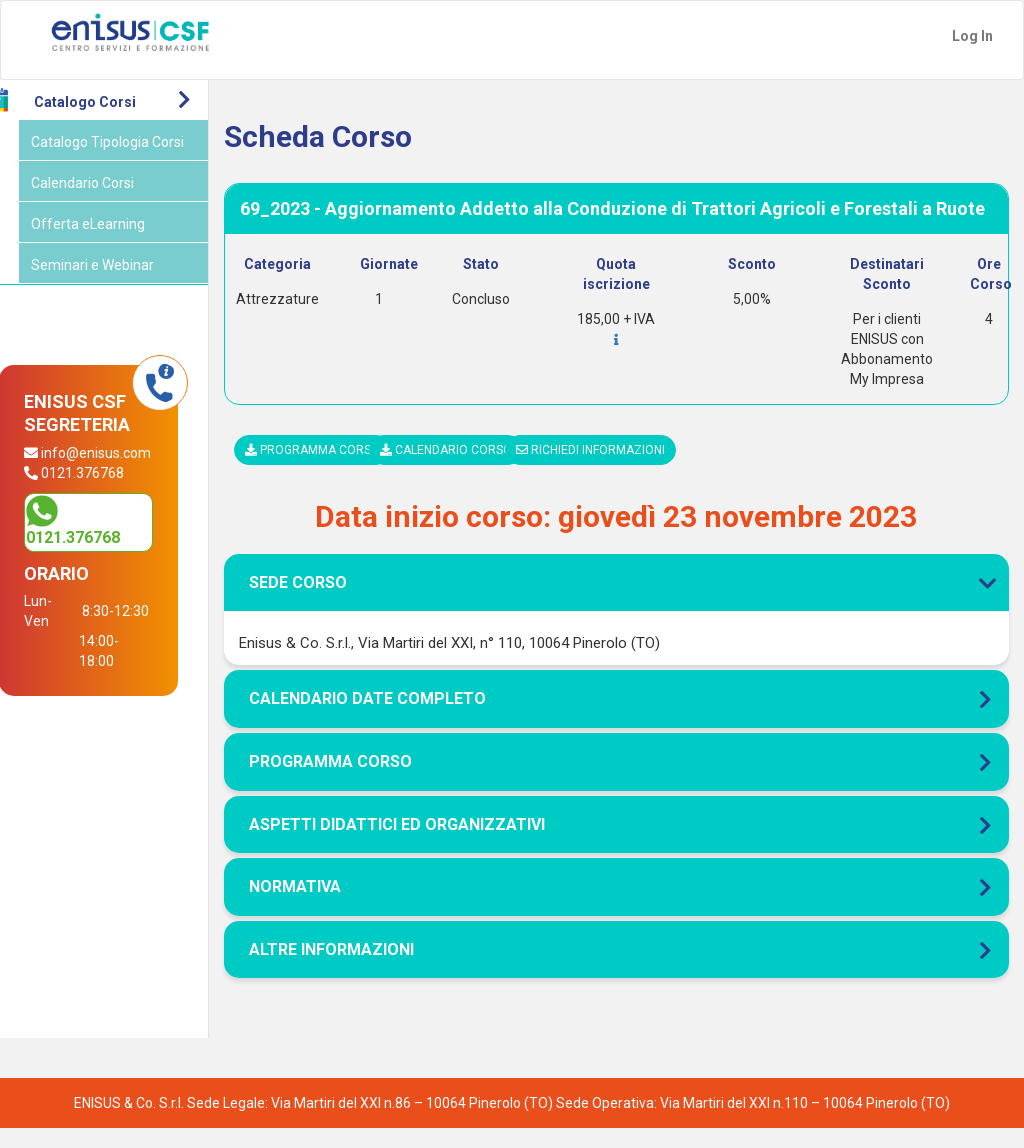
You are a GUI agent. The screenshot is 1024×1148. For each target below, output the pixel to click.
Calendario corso (466, 470)
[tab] (628, 532)
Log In (972, 36)
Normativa (318, 906)
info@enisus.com (110, 473)
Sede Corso (628, 603)
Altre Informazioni (354, 969)
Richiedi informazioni (606, 470)
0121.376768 (104, 556)
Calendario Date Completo (390, 718)
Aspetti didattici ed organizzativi (420, 843)
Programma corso (335, 470)
